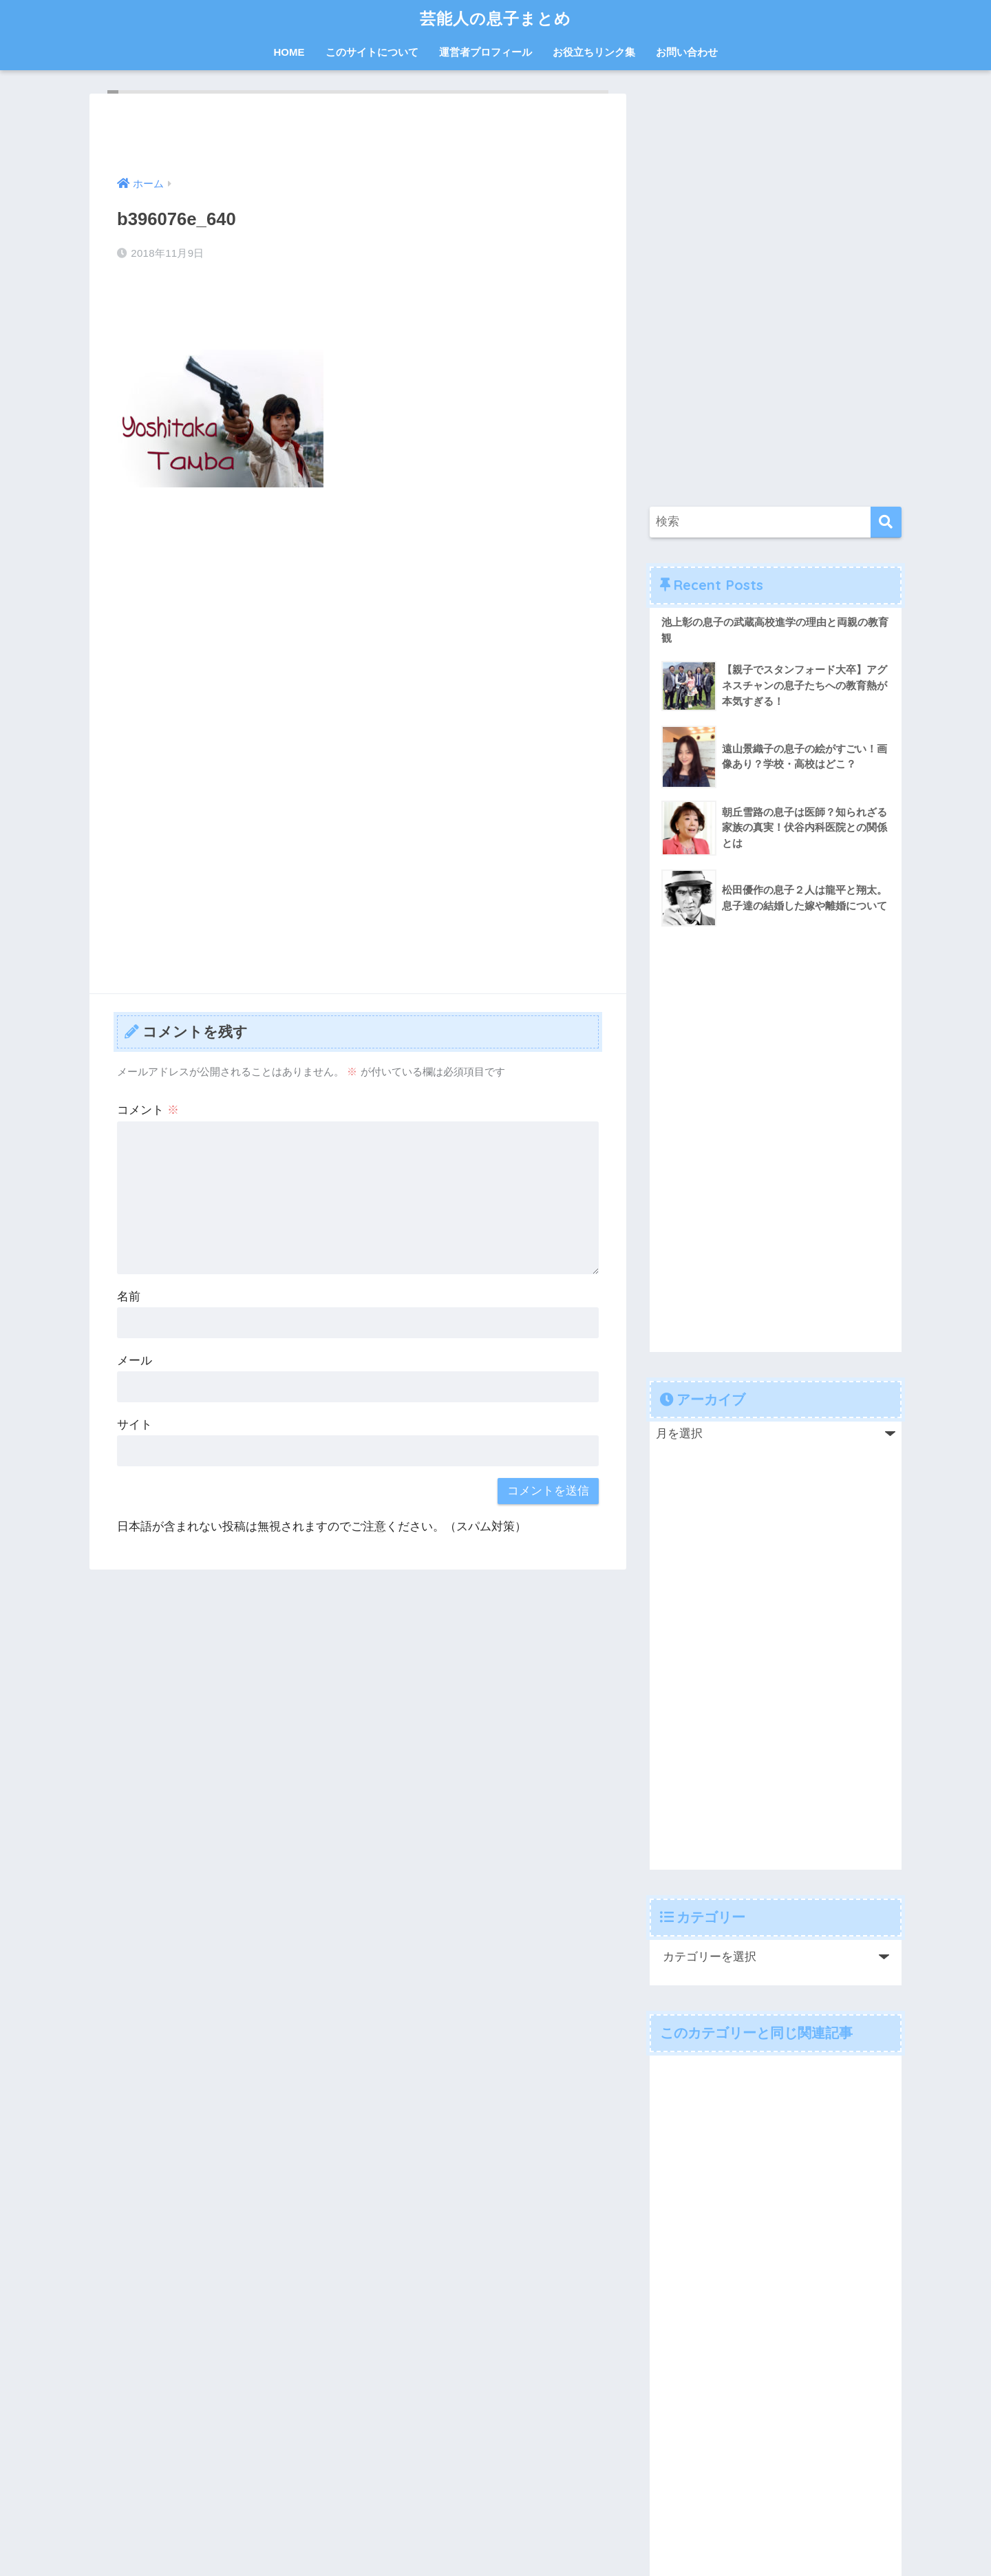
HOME (289, 52)
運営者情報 (401, 2517)
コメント (148, 1110)
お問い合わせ (687, 52)
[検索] (886, 522)
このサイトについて (372, 52)
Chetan (99, 2565)
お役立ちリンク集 (594, 52)
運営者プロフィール (485, 52)
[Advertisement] (358, 601)
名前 (128, 1296)
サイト (134, 1424)
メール (134, 1360)
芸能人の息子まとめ (495, 18)
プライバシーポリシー (490, 2517)
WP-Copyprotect (161, 2565)
